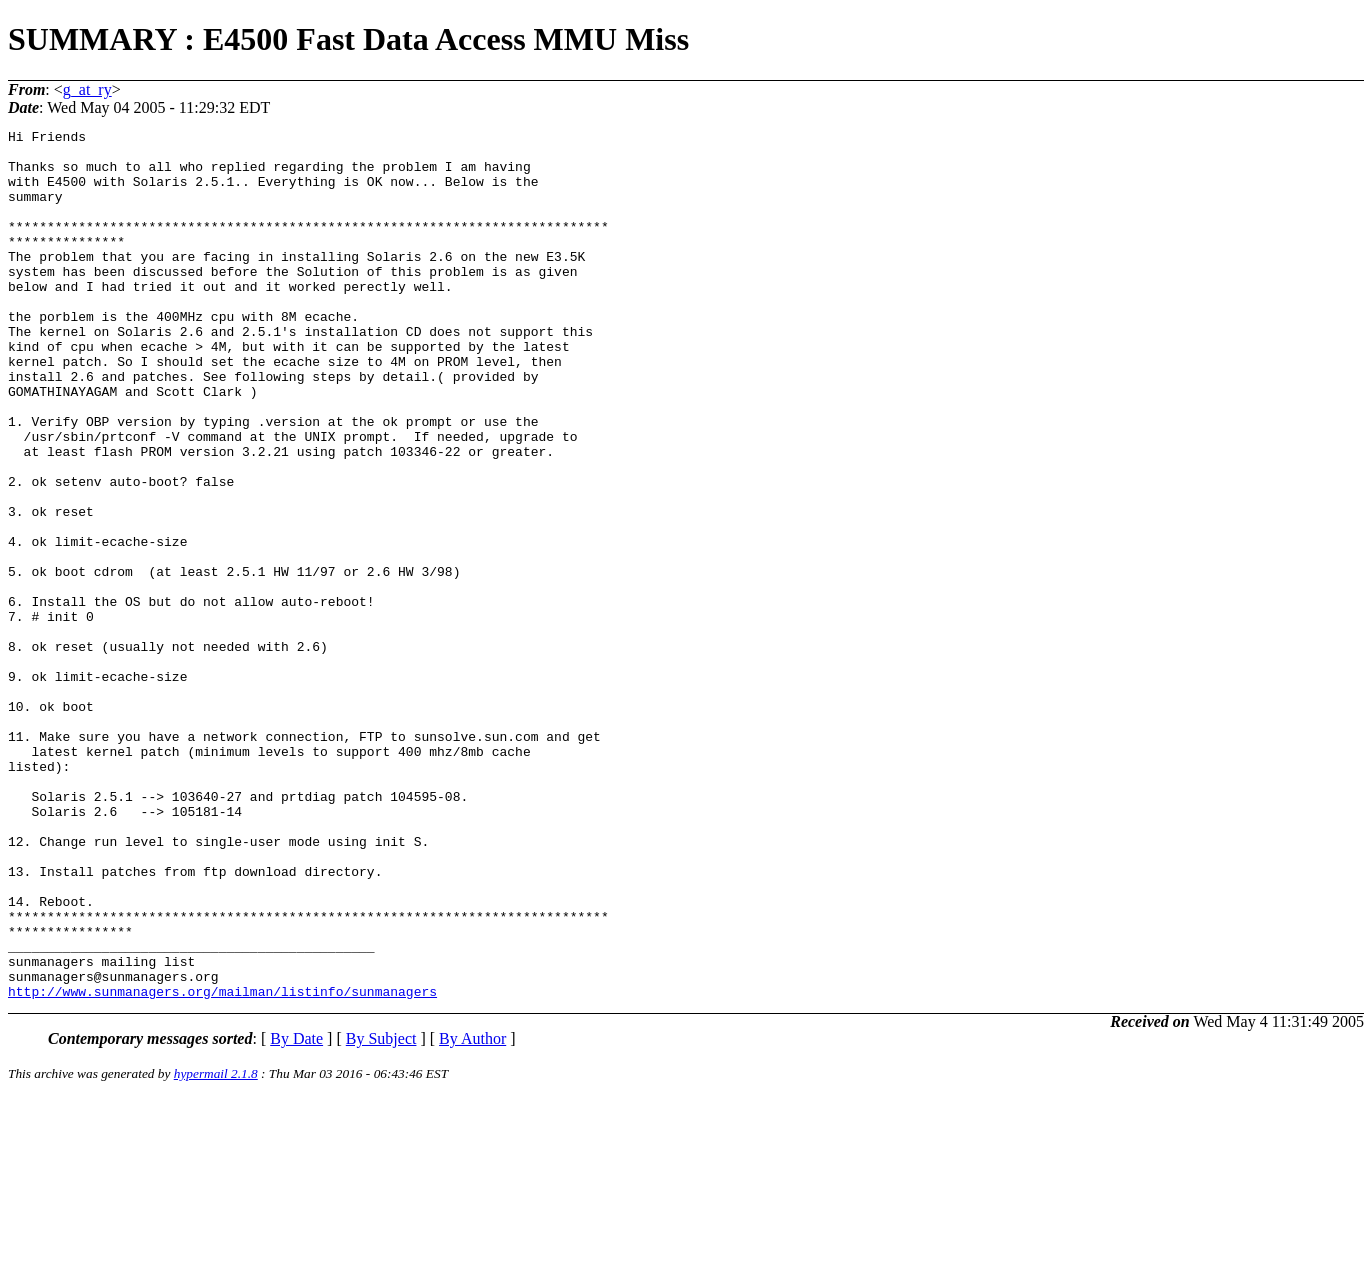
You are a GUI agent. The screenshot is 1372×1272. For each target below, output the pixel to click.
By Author (472, 1212)
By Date (296, 1212)
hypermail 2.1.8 (216, 1247)
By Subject (381, 1212)
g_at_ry (87, 89)
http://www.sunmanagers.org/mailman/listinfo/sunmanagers (222, 1165)
